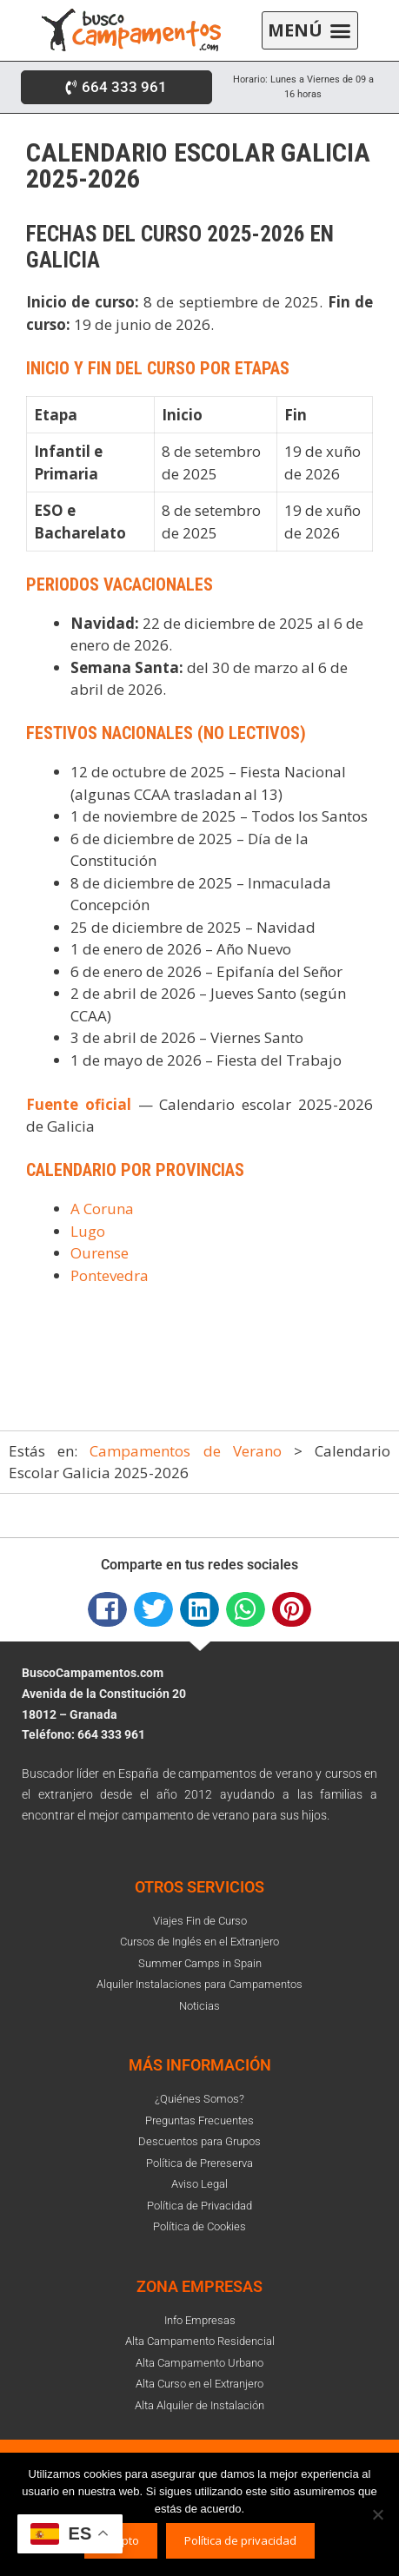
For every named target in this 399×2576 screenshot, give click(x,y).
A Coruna (102, 1209)
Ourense (99, 1253)
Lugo (87, 1231)
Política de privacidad (240, 2540)
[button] (310, 30)
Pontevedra (109, 1275)
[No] (377, 2514)
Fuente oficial (78, 1104)
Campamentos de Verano (185, 1451)
